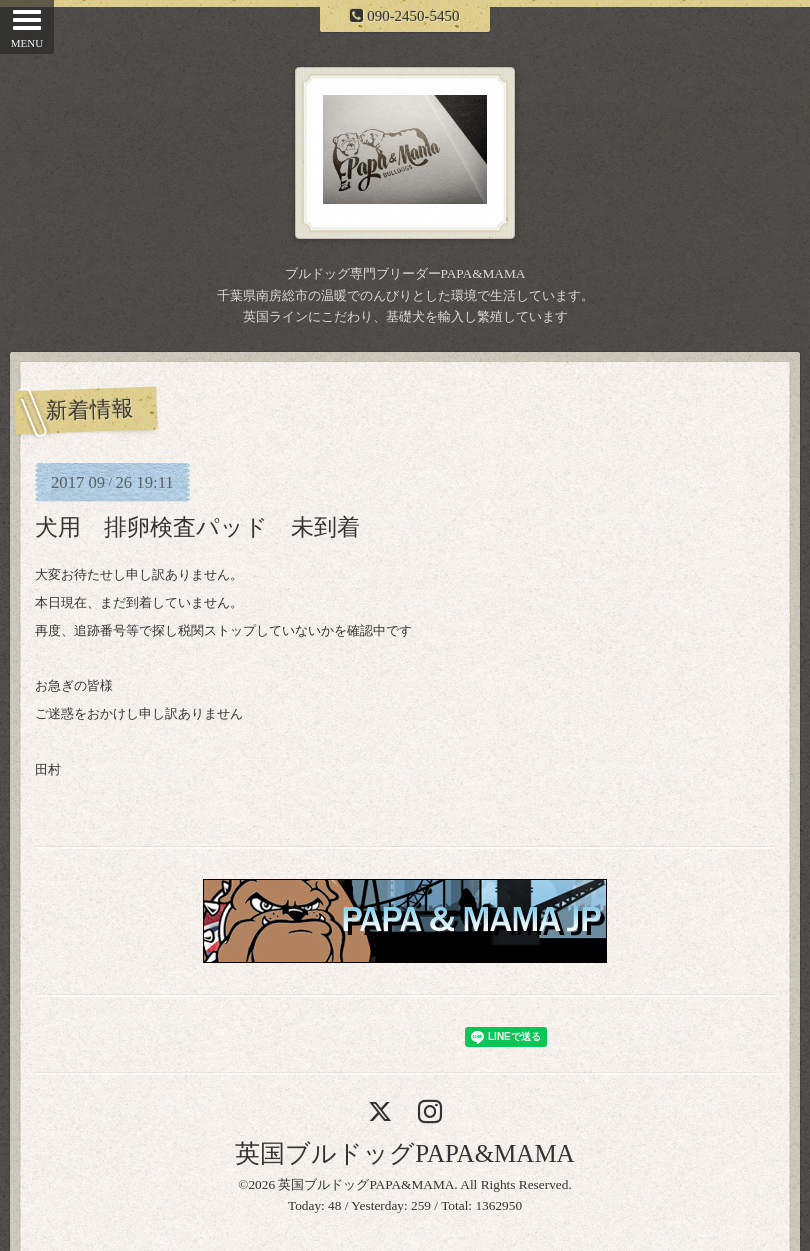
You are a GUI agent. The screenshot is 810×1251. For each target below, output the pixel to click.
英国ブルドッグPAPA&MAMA (404, 1153)
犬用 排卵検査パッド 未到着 (197, 527)
